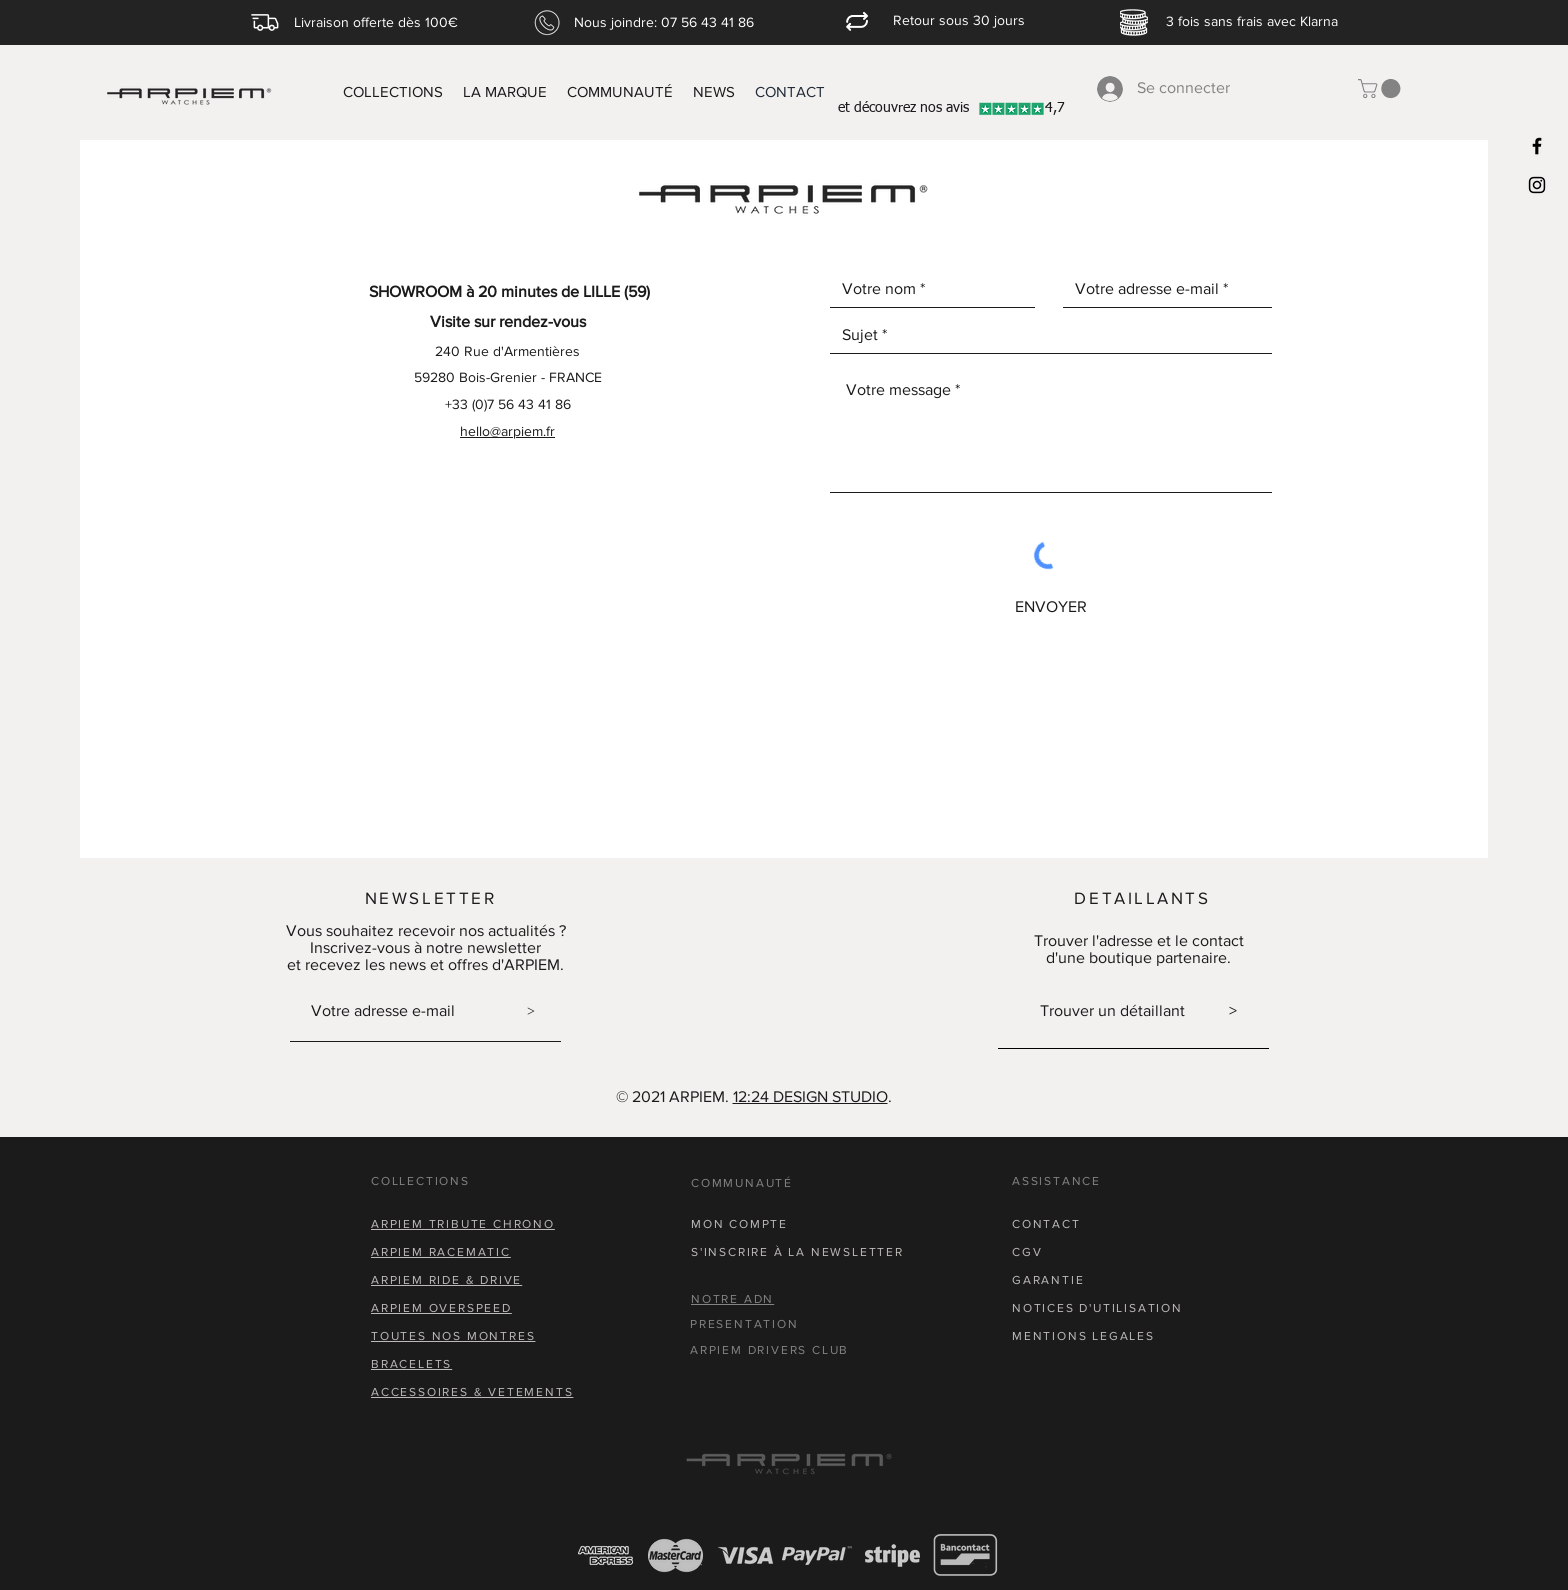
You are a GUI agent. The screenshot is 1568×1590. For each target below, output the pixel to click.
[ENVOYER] (1051, 607)
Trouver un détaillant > (1138, 1010)
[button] (1381, 88)
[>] (531, 1012)
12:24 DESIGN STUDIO (810, 1096)
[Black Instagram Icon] (1537, 185)
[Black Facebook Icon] (1537, 146)
